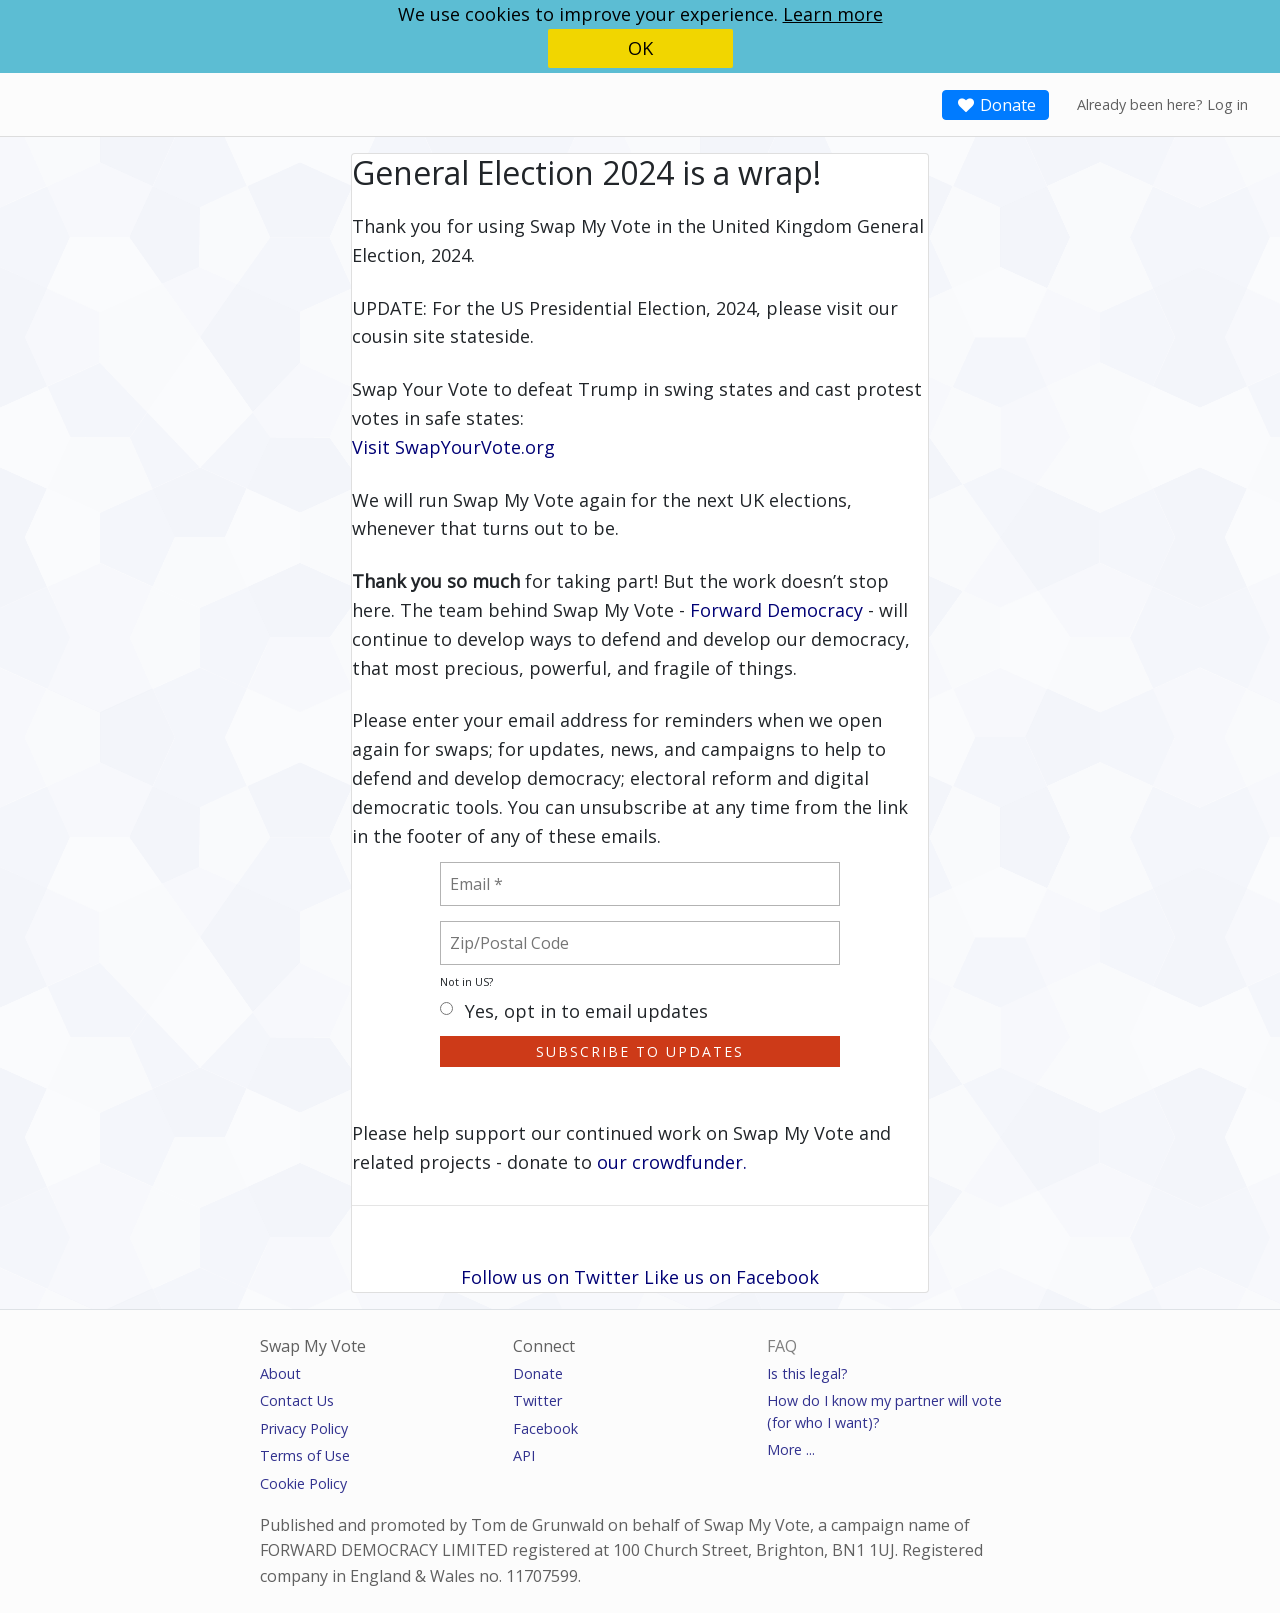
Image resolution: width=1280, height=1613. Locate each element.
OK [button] (640, 48)
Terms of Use (305, 1455)
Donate (995, 105)
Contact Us (297, 1400)
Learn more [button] (833, 14)
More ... (791, 1449)
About (280, 1373)
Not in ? (466, 981)
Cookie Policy (303, 1483)
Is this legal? (807, 1373)
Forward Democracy (776, 610)
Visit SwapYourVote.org (453, 447)
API (524, 1455)
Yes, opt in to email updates (574, 1012)
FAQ (782, 1346)
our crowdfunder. (672, 1162)
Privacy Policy (304, 1428)
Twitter (537, 1400)
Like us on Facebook (731, 1277)
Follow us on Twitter (550, 1277)
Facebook (545, 1428)
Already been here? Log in (1162, 104)
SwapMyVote (87, 103)
